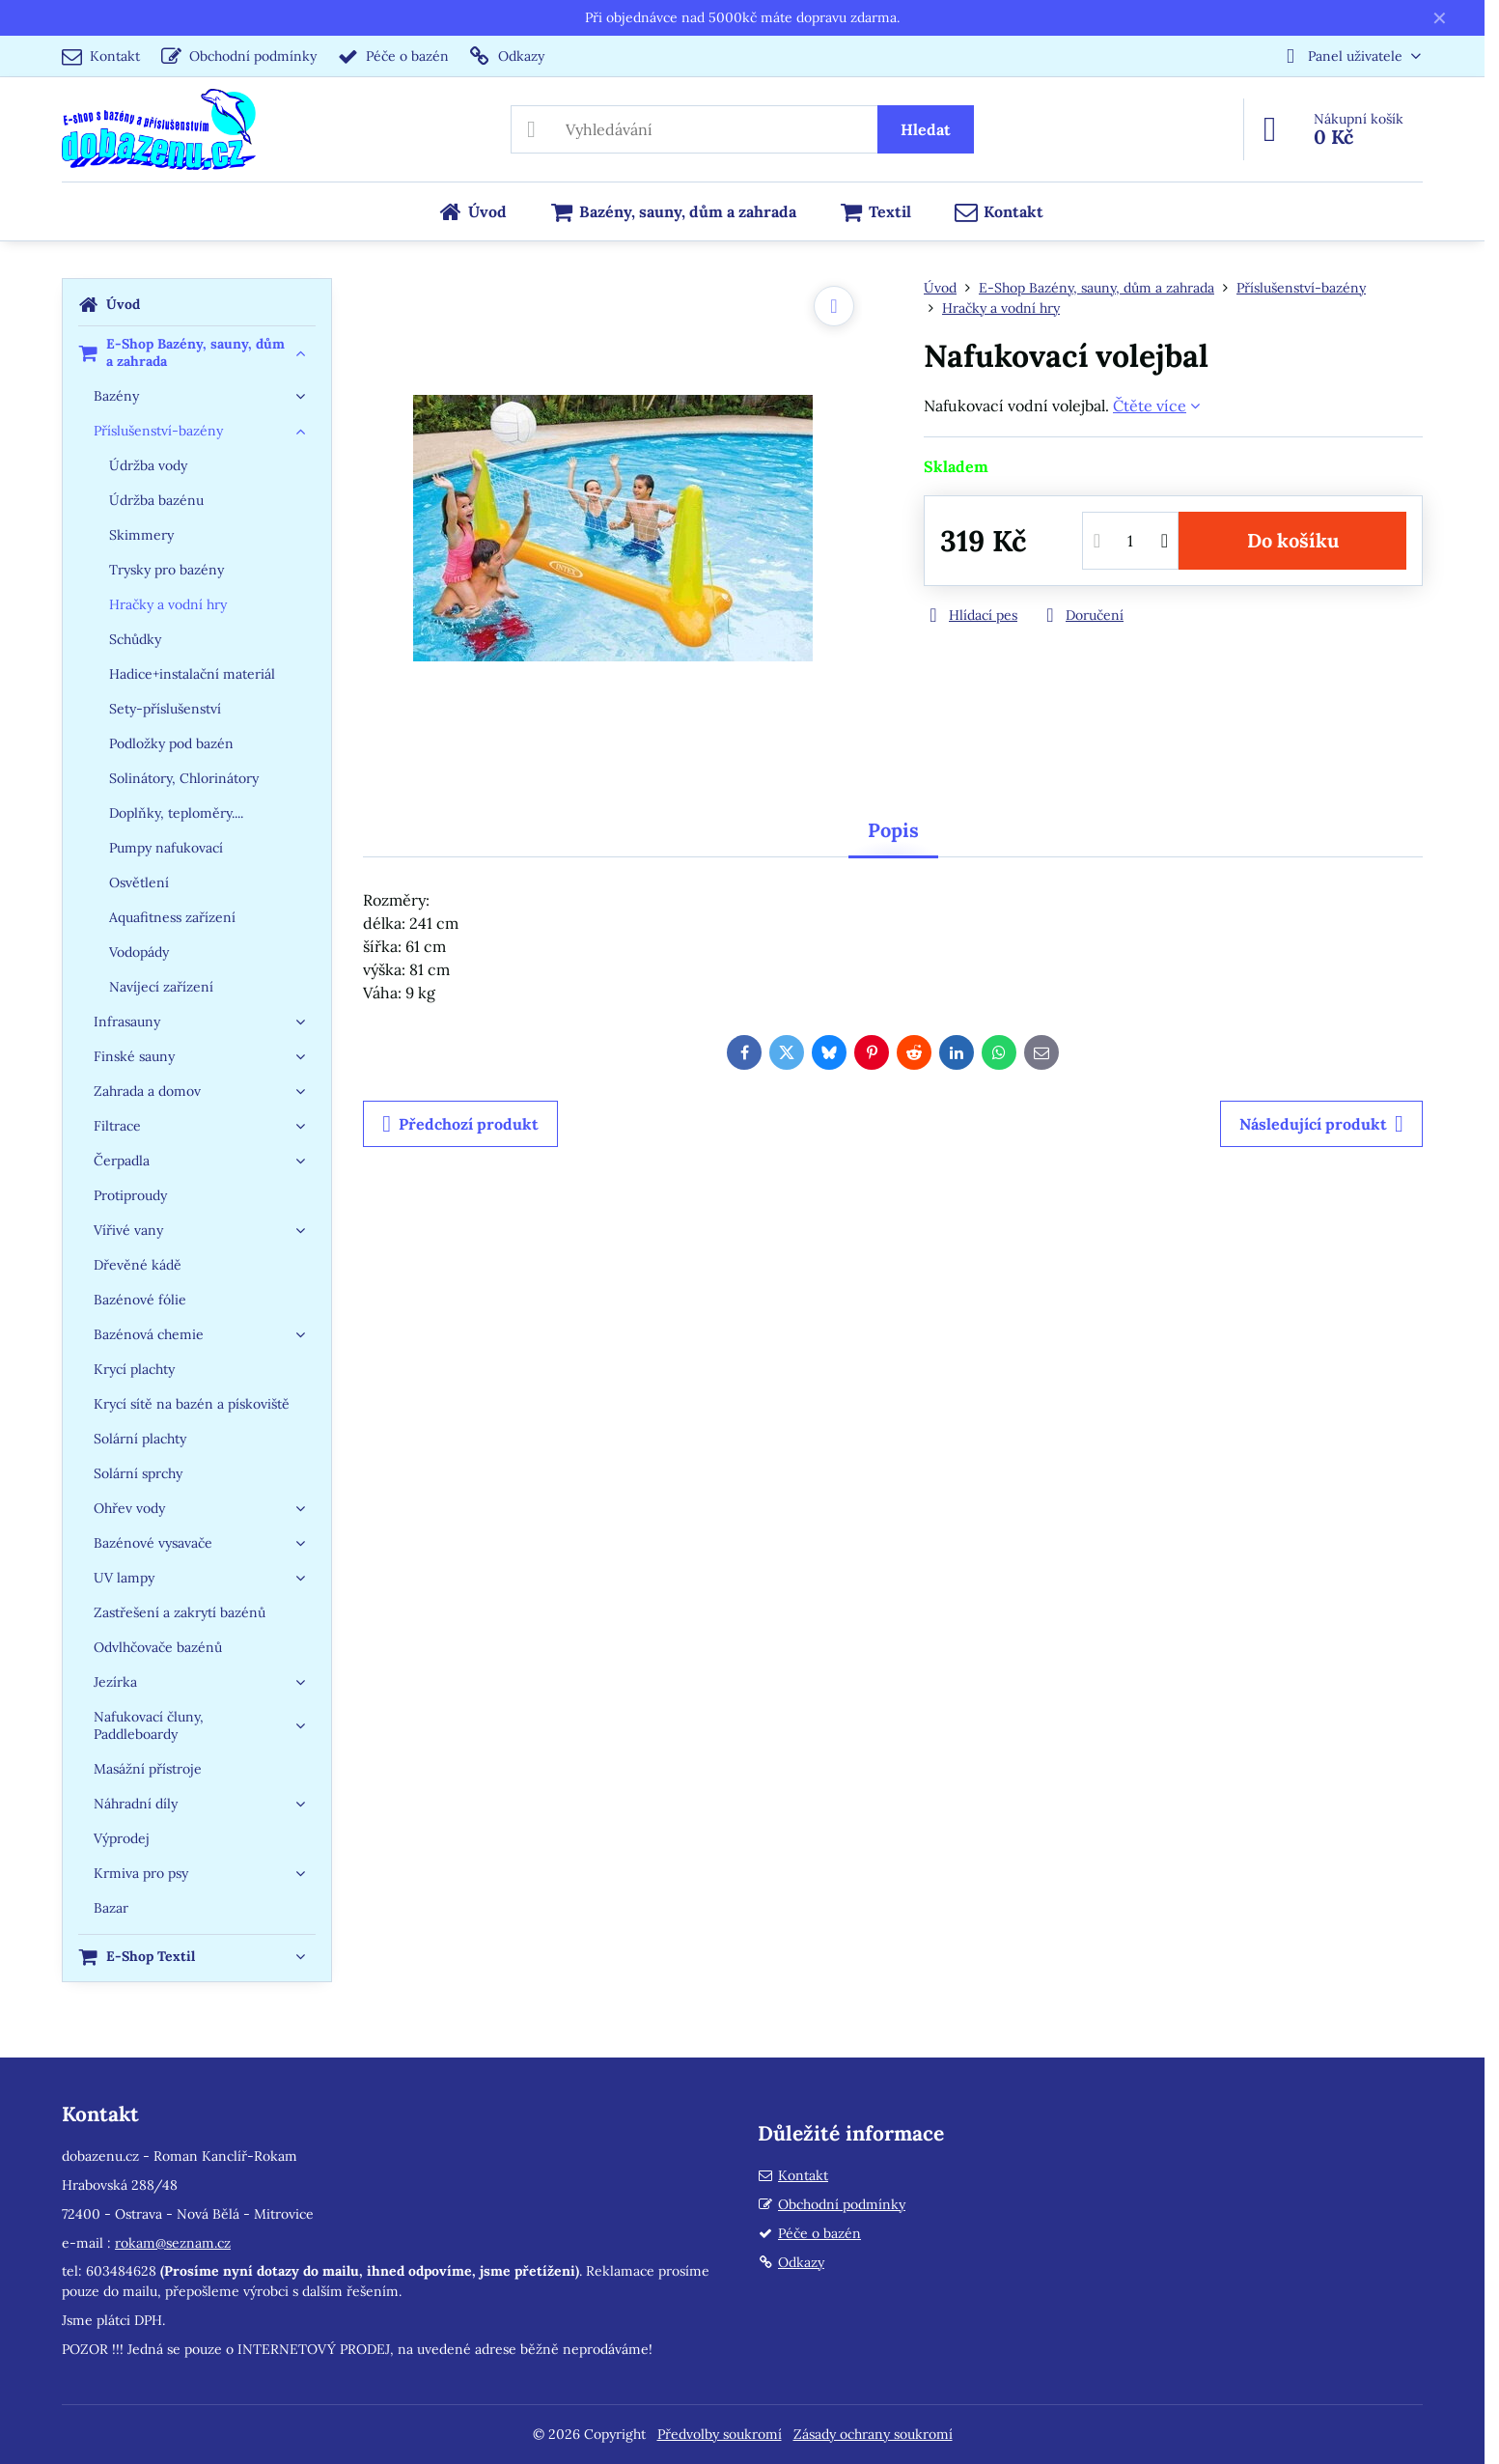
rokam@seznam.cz (173, 2243)
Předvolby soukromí (719, 2434)
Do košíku (1293, 540)
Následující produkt (1321, 1123)
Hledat (926, 129)
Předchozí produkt (460, 1123)
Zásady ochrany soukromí (873, 2434)
